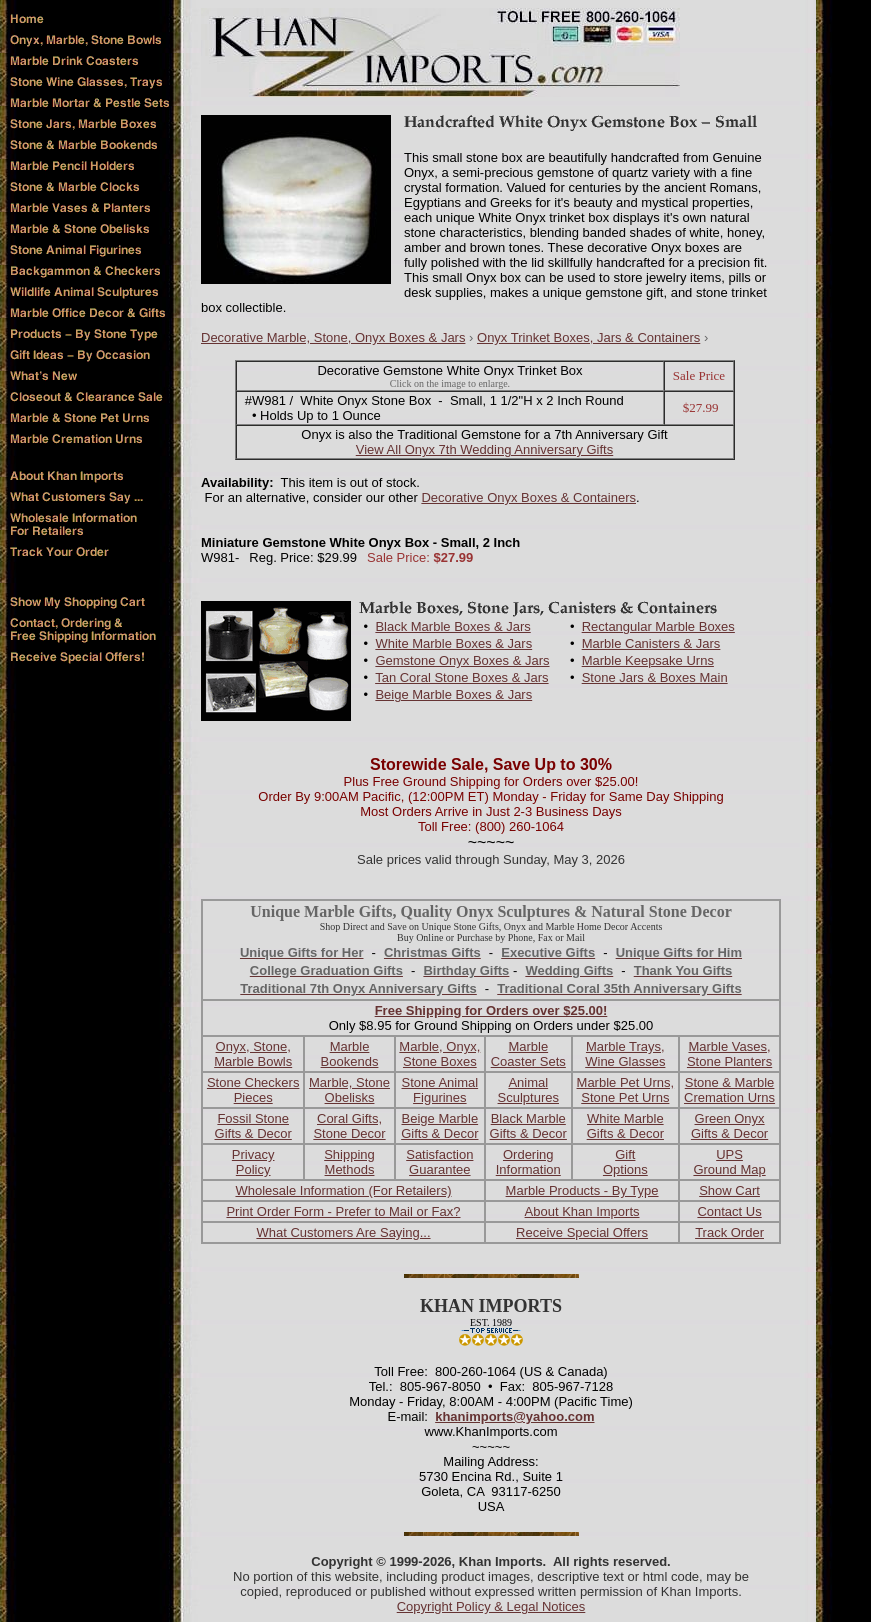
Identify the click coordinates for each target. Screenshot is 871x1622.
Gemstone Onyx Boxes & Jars (462, 660)
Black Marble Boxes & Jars (452, 626)
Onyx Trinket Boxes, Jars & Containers (588, 337)
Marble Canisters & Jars (651, 643)
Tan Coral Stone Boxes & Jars (461, 677)
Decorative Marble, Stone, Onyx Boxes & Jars (333, 337)
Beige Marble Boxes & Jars (453, 694)
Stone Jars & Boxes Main (655, 677)
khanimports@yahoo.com (514, 1416)
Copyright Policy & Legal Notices (491, 1606)
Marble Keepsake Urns (648, 660)
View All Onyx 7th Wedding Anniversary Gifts (484, 449)
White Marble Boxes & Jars (453, 643)
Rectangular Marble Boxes (658, 626)
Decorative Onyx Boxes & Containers (528, 497)
